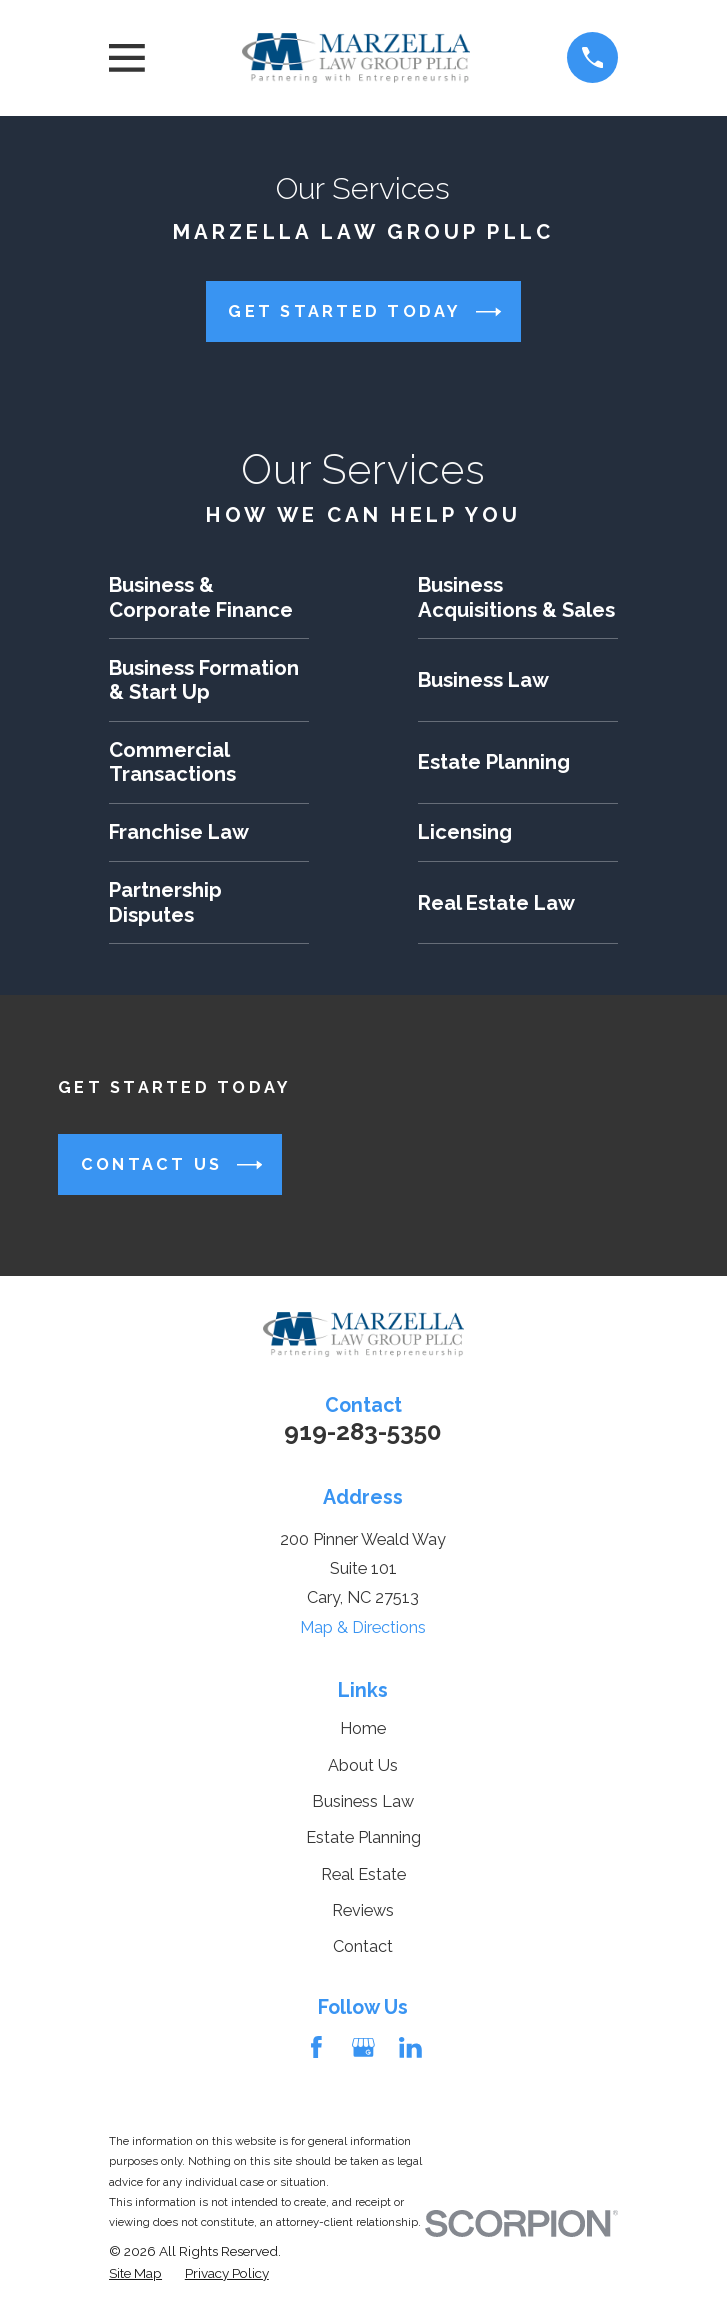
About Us (363, 1765)
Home (363, 1728)
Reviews (363, 1910)
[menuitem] (135, 2273)
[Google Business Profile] (363, 2047)
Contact (363, 1946)
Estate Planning (363, 1837)
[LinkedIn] (410, 2047)
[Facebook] (316, 2047)
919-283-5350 (363, 1431)
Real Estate (363, 1874)
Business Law (363, 1801)
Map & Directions (363, 1627)
